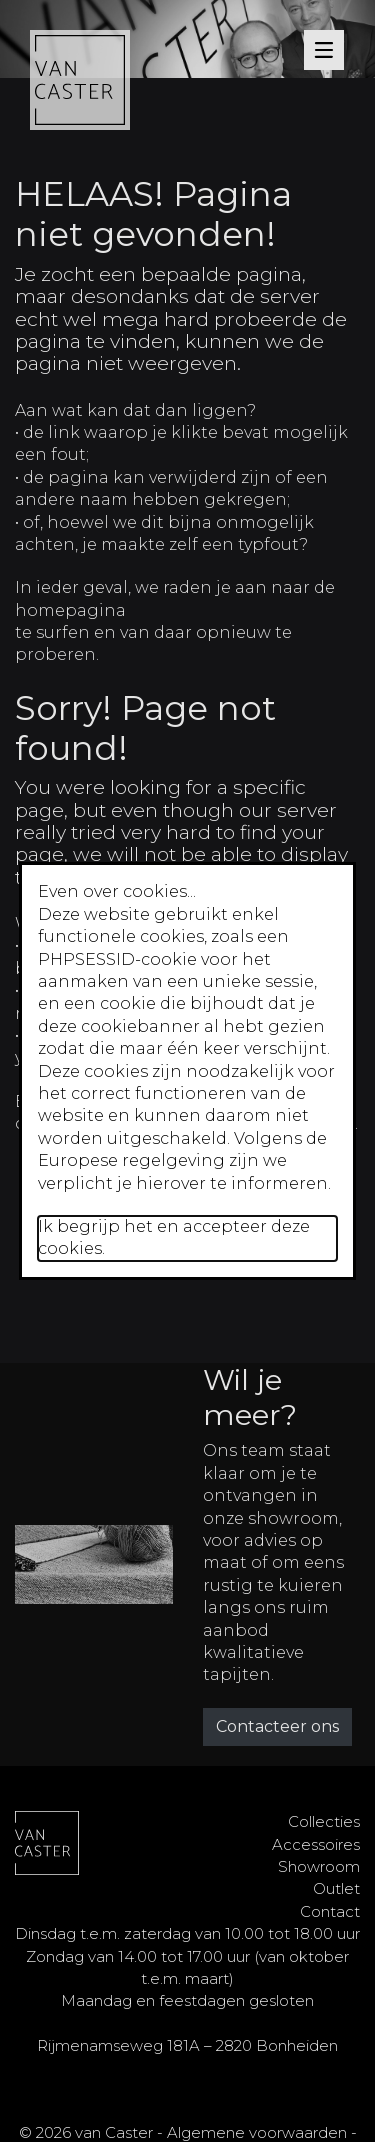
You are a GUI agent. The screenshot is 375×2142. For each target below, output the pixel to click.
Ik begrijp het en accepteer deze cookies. (174, 1237)
